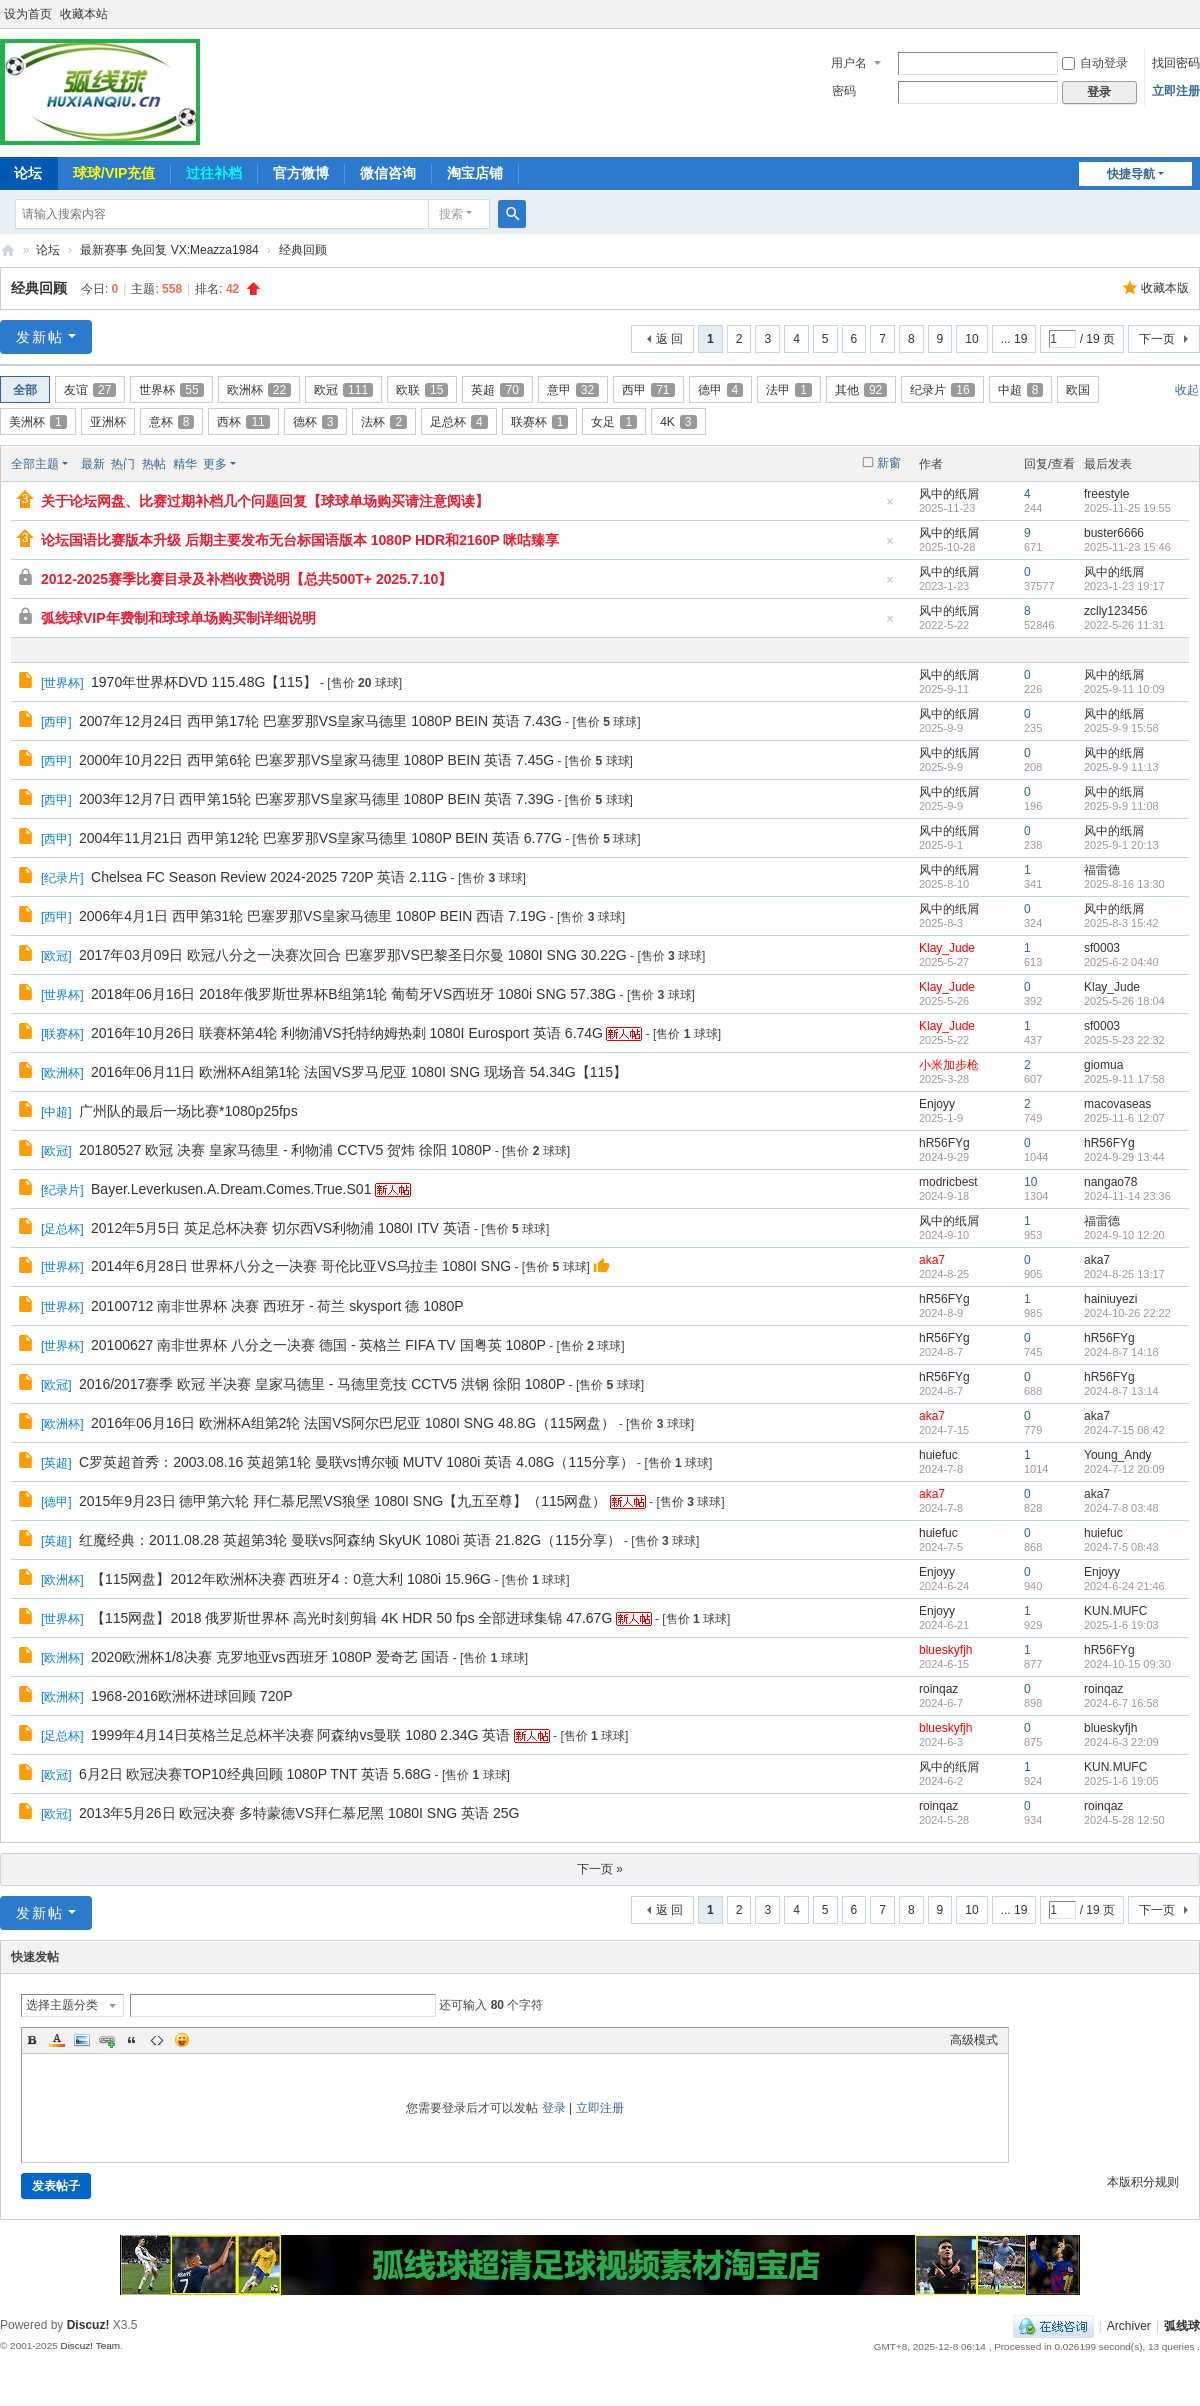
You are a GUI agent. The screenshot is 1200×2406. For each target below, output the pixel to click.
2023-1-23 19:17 (1124, 586)
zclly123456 (1115, 611)
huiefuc (938, 1455)
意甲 (573, 390)
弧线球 (1182, 2326)
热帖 (154, 464)
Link (107, 2040)
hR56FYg (944, 1143)
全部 (25, 390)
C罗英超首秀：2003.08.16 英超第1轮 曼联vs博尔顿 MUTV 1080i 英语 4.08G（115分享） (356, 1462)
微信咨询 (388, 173)
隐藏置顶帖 (890, 507)
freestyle (1106, 494)
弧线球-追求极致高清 (8, 250)
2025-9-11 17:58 (1124, 1079)
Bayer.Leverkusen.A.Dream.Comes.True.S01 (231, 1189)
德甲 (721, 390)
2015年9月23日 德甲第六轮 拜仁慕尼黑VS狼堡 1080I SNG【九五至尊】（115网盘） (342, 1501)
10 (971, 339)
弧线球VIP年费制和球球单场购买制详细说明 (178, 618)
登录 (554, 2108)
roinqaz (938, 1689)
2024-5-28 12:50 (1124, 1820)
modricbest (948, 1182)
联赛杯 (540, 422)
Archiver (1129, 2326)
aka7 (932, 1260)
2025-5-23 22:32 (1124, 1040)
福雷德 (1102, 870)
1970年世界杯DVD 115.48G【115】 (204, 682)
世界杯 (171, 390)
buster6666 (1114, 533)
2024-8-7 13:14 (1121, 1391)
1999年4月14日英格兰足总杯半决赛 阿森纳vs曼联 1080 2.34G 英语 (300, 1735)
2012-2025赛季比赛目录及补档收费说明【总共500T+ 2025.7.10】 (246, 579)
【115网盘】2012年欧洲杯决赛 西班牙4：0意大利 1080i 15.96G (291, 1579)
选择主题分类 (62, 2005)
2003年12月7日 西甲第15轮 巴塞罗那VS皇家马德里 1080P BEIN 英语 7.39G (316, 799)
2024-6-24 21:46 (1124, 1586)
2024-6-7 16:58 (1121, 1703)
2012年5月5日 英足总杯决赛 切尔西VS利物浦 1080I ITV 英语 (281, 1228)
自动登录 (1095, 63)
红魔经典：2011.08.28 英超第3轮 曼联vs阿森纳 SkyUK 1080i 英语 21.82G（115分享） (350, 1540)
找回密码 (1176, 63)
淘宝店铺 (475, 173)
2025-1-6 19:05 (1121, 1781)
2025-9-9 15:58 (1121, 728)
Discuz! (88, 2325)
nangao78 (1110, 1182)
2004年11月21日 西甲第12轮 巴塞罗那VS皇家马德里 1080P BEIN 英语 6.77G (320, 838)
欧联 (422, 390)
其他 (861, 390)
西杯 (243, 422)
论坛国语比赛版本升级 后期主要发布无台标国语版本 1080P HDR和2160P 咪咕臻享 (300, 540)
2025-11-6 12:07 (1124, 1118)
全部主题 (35, 464)
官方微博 (301, 173)
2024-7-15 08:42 (1124, 1430)
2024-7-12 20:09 (1124, 1469)
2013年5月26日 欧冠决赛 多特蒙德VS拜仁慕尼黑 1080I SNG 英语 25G (299, 1813)
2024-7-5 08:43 (1121, 1547)
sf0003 (1102, 948)
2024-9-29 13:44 (1124, 1157)
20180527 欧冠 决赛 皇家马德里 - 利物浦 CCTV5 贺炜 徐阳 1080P (285, 1150)
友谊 (90, 390)
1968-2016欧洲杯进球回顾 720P (192, 1696)
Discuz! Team (90, 2345)
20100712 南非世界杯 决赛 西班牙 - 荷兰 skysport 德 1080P (277, 1306)
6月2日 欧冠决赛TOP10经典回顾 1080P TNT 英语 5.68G (255, 1774)
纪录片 (942, 390)
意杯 (172, 422)
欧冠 (343, 390)
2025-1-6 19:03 (1121, 1625)
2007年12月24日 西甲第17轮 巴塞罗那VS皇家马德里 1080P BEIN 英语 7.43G (320, 721)
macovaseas (1117, 1104)
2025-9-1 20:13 (1121, 845)
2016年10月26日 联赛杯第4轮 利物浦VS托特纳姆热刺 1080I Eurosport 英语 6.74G (347, 1033)
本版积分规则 (1143, 2182)
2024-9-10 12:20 (1124, 1235)
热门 (123, 464)
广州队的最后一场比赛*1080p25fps (188, 1111)
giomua (1103, 1065)
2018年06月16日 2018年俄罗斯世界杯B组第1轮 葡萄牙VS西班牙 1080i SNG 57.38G (353, 994)
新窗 (889, 463)
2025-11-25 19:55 (1127, 508)
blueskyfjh (945, 1650)
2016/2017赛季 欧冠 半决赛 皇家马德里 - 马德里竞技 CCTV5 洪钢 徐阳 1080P (322, 1384)
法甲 (789, 390)
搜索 (451, 214)
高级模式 (974, 2040)
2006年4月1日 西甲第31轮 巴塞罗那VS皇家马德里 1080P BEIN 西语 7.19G (312, 916)
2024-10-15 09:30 (1127, 1664)
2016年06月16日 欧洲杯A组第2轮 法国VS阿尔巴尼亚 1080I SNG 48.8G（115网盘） (353, 1423)
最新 (93, 464)
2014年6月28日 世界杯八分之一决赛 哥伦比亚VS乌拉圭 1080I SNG (301, 1266)
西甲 (648, 390)
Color (57, 2040)
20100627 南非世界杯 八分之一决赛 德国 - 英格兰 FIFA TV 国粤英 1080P (318, 1345)
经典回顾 (303, 250)
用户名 (849, 63)
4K (678, 422)
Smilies (182, 2040)
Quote (132, 2040)
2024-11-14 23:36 (1127, 1196)
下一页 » (600, 1869)
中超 (1021, 390)
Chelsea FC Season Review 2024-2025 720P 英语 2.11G (269, 877)
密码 (844, 91)
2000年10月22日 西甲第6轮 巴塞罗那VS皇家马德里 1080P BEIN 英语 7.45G (316, 760)
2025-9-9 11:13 (1121, 767)
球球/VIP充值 (114, 173)
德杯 (316, 422)
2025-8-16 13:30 (1124, 884)
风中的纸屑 (949, 494)
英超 (497, 390)
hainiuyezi (1110, 1299)
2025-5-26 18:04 (1124, 1001)
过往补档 (214, 173)
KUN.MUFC (1115, 1611)
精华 (185, 464)
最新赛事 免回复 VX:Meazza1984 (169, 250)
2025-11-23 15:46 (1127, 547)
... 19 (1014, 339)
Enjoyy (937, 1104)
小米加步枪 (949, 1065)
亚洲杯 (108, 422)
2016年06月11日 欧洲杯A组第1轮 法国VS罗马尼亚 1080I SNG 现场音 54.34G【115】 (359, 1072)
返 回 (669, 339)
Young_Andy (1118, 1455)
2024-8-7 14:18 (1121, 1352)
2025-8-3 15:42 (1121, 923)
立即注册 (1176, 91)
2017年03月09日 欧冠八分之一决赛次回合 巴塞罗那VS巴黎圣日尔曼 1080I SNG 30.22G (353, 955)
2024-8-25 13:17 (1124, 1274)
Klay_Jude (947, 948)
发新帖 (40, 337)
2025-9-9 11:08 (1121, 806)
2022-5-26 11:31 (1124, 625)
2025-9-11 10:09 (1124, 689)
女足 (614, 422)
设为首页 (28, 14)
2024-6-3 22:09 (1121, 1742)
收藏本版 (1165, 288)
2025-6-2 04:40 (1121, 962)
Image (82, 2040)
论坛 (48, 250)
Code (157, 2040)
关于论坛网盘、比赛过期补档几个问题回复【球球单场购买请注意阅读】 (265, 501)
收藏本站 (84, 14)
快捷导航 (1131, 174)
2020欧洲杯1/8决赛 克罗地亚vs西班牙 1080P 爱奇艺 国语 (270, 1657)
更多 (215, 464)
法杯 (384, 422)
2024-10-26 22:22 (1127, 1313)
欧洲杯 (259, 390)
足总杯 (459, 422)
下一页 (1157, 339)
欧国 (1078, 390)
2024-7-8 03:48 (1121, 1508)
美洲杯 (38, 422)
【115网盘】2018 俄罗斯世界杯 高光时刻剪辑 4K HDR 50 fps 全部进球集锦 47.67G (351, 1618)
